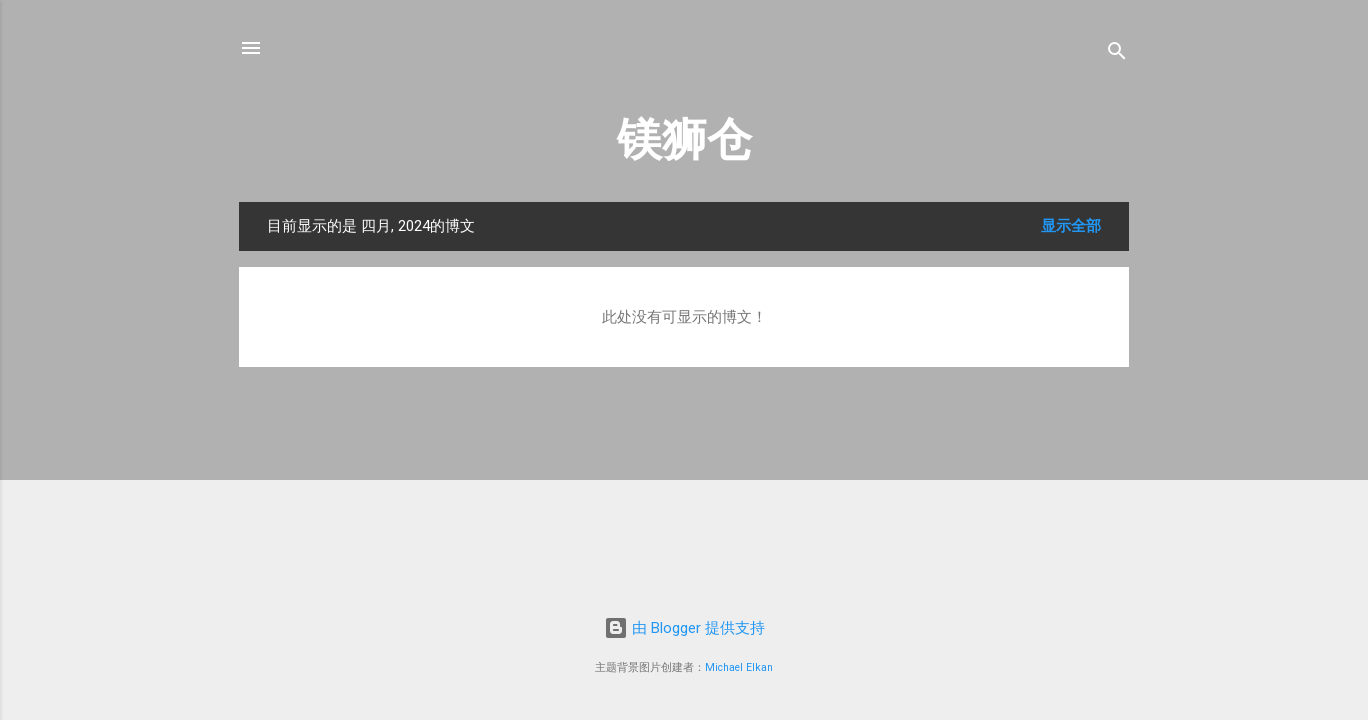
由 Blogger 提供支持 (684, 628)
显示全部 (1071, 226)
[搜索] (1117, 54)
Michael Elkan (739, 667)
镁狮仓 (684, 139)
